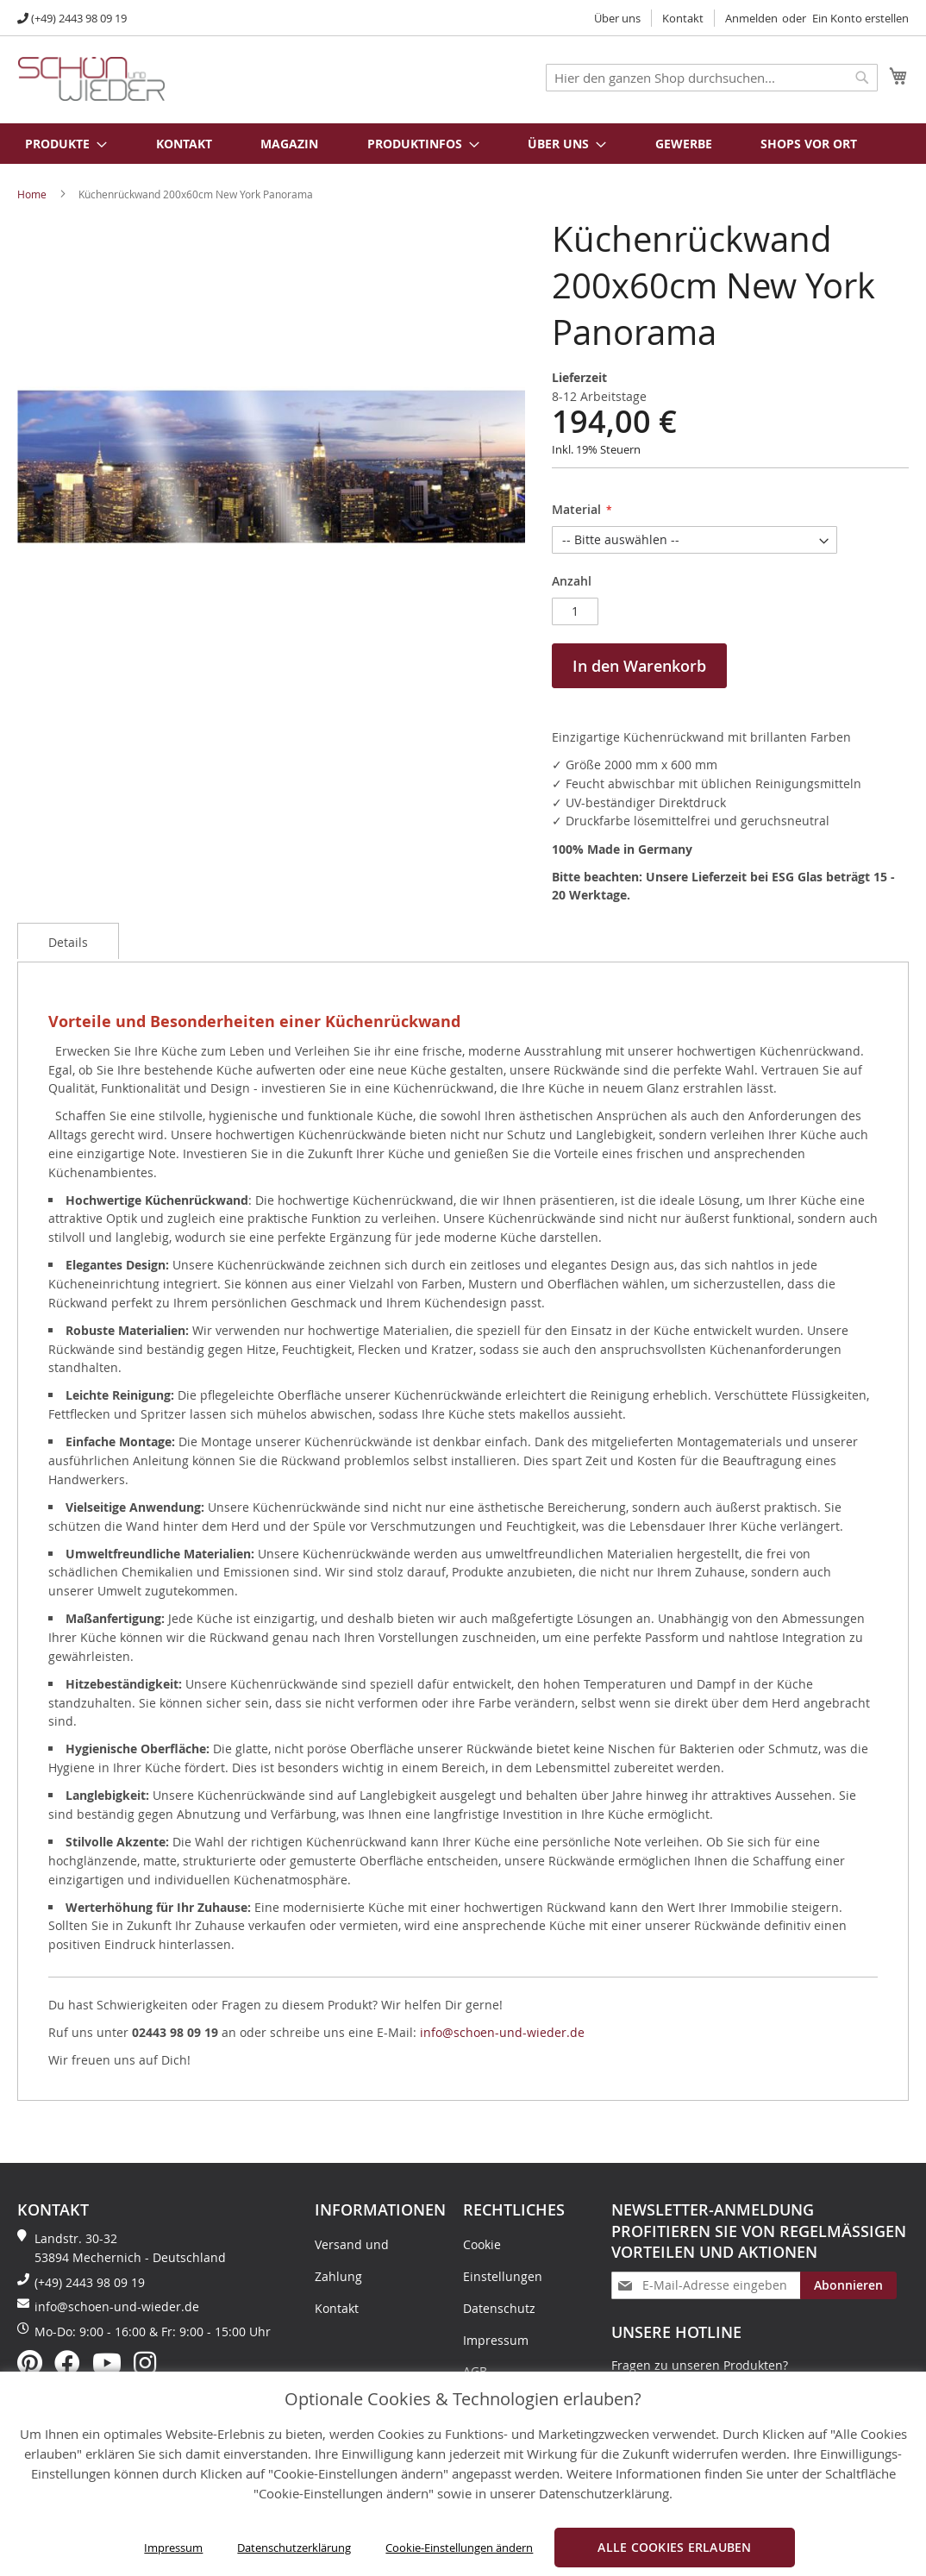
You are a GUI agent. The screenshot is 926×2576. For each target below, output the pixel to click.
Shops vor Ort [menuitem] (808, 143)
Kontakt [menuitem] (184, 143)
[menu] (463, 143)
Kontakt (683, 18)
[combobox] (712, 77)
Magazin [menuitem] (289, 143)
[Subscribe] (848, 2285)
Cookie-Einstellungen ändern (459, 2547)
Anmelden (751, 18)
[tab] (68, 941)
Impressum (173, 2547)
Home (32, 194)
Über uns (617, 18)
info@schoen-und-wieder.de (502, 2032)
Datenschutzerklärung (294, 2547)
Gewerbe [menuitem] (683, 143)
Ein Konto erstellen (860, 18)
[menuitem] (57, 143)
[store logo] (91, 79)
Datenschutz (499, 2308)
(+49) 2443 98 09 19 (79, 18)
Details (68, 942)
